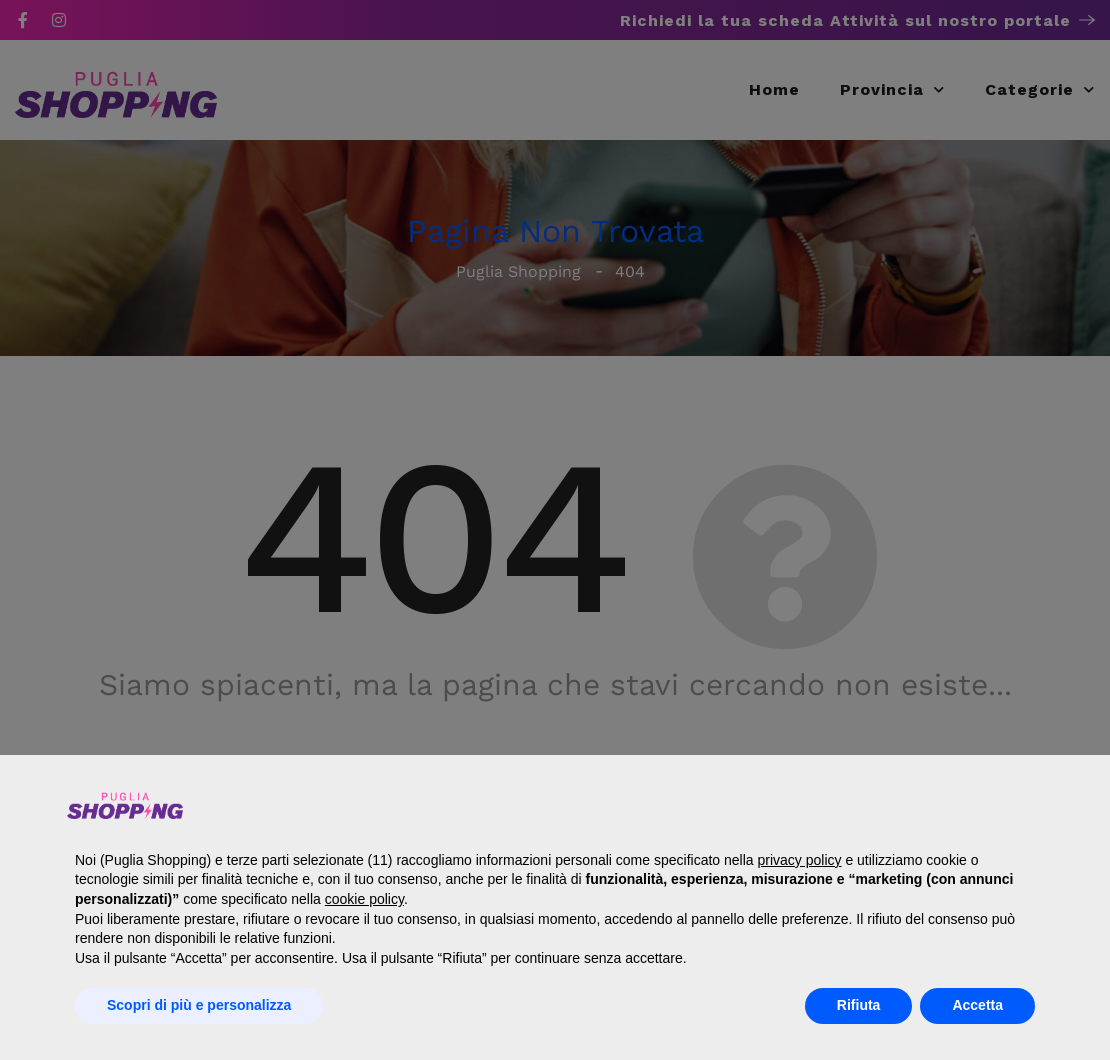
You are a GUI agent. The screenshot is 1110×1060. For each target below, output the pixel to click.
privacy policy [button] (799, 860)
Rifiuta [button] (859, 1005)
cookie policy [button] (364, 899)
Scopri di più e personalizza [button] (199, 1005)
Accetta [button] (977, 1005)
